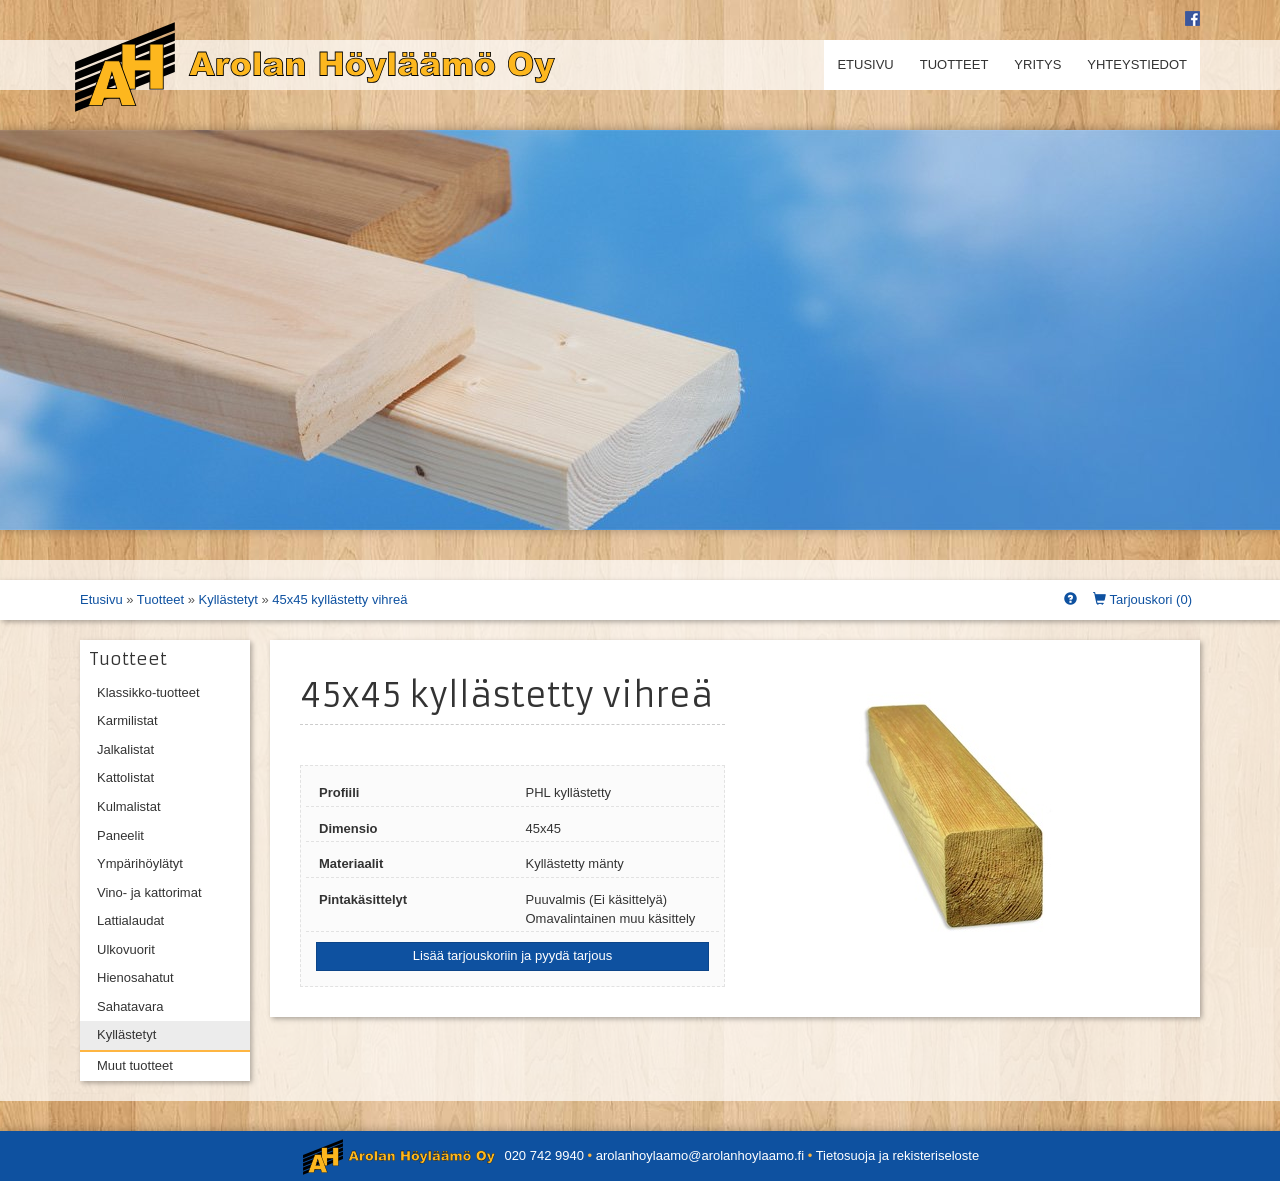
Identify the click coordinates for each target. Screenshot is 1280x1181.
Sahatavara (130, 1006)
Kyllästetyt (228, 599)
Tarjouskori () (1142, 599)
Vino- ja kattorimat (149, 892)
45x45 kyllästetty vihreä (339, 599)
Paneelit (120, 835)
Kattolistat (125, 777)
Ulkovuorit (126, 949)
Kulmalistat (129, 806)
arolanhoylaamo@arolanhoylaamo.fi (700, 1155)
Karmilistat (127, 720)
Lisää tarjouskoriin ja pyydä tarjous (512, 955)
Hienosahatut (135, 977)
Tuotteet (954, 64)
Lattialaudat (130, 920)
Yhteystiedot (1137, 64)
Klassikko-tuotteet (148, 692)
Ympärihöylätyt (140, 863)
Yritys (1037, 64)
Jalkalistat (125, 749)
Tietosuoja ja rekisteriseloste (898, 1155)
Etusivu (865, 64)
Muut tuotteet (135, 1065)
